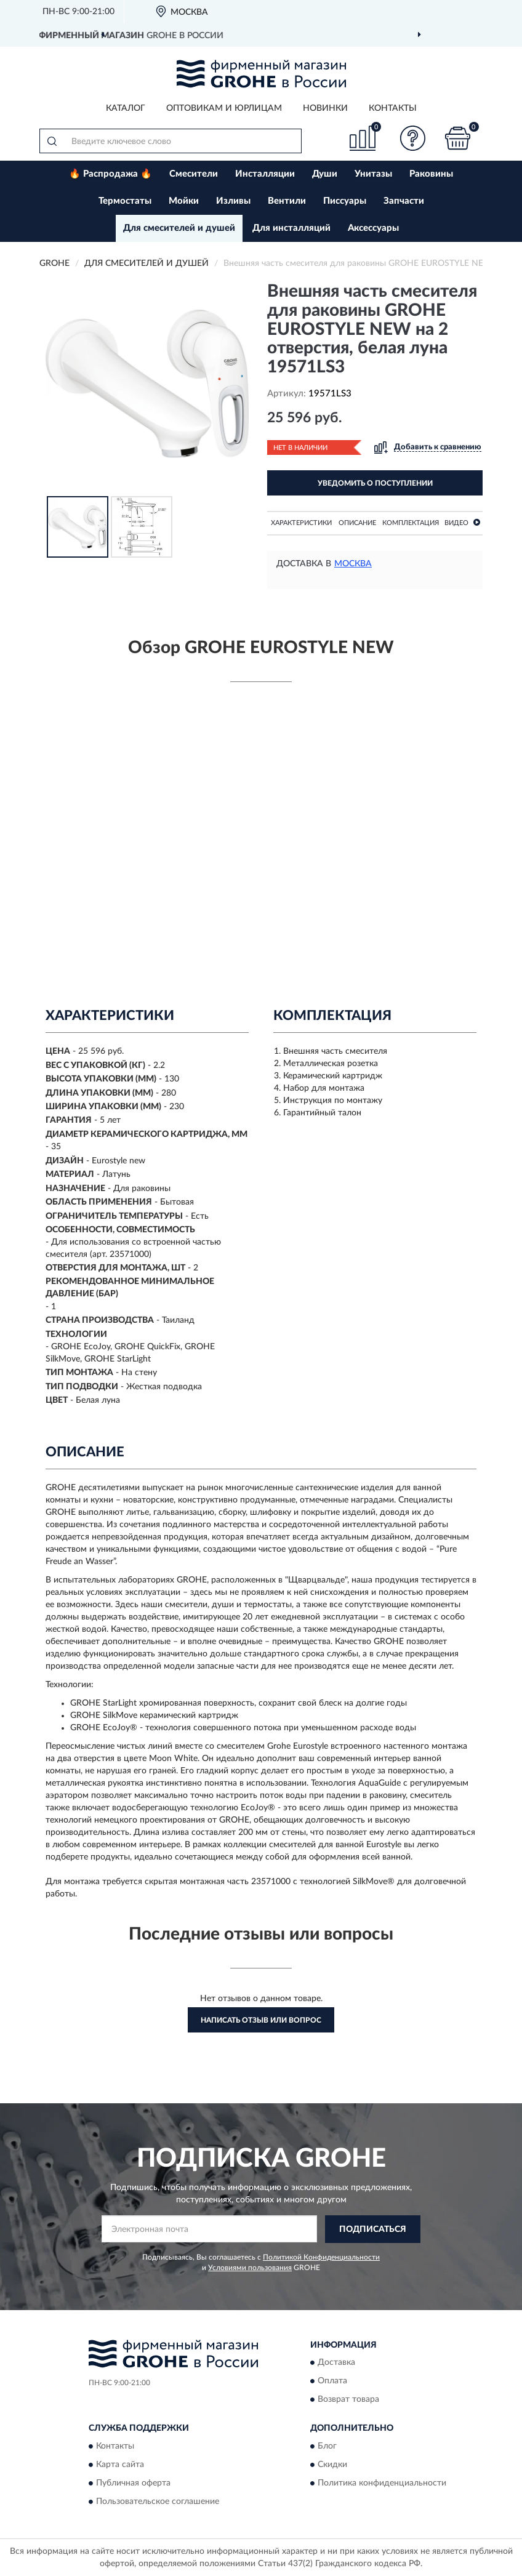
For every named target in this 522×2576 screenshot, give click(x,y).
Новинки (325, 108)
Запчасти (403, 201)
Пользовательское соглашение (157, 2501)
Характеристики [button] (301, 523)
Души (324, 174)
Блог (327, 2446)
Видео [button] (462, 522)
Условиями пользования (250, 2267)
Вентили (287, 201)
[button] (413, 138)
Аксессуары (373, 228)
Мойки (184, 201)
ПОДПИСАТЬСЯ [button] (372, 2229)
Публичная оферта (133, 2483)
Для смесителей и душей (179, 228)
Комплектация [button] (410, 523)
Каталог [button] (125, 108)
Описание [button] (357, 523)
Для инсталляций (291, 228)
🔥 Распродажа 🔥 (110, 174)
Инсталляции (265, 174)
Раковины (431, 174)
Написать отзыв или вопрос (261, 2020)
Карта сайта (120, 2464)
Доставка (336, 2363)
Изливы (233, 201)
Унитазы (373, 174)
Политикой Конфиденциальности (321, 2257)
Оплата (332, 2381)
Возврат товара (348, 2400)
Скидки (332, 2464)
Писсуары (344, 201)
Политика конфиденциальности (382, 2483)
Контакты (393, 108)
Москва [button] (353, 564)
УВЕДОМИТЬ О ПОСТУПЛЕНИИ (375, 483)
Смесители (193, 174)
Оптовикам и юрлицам (224, 108)
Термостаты (124, 201)
